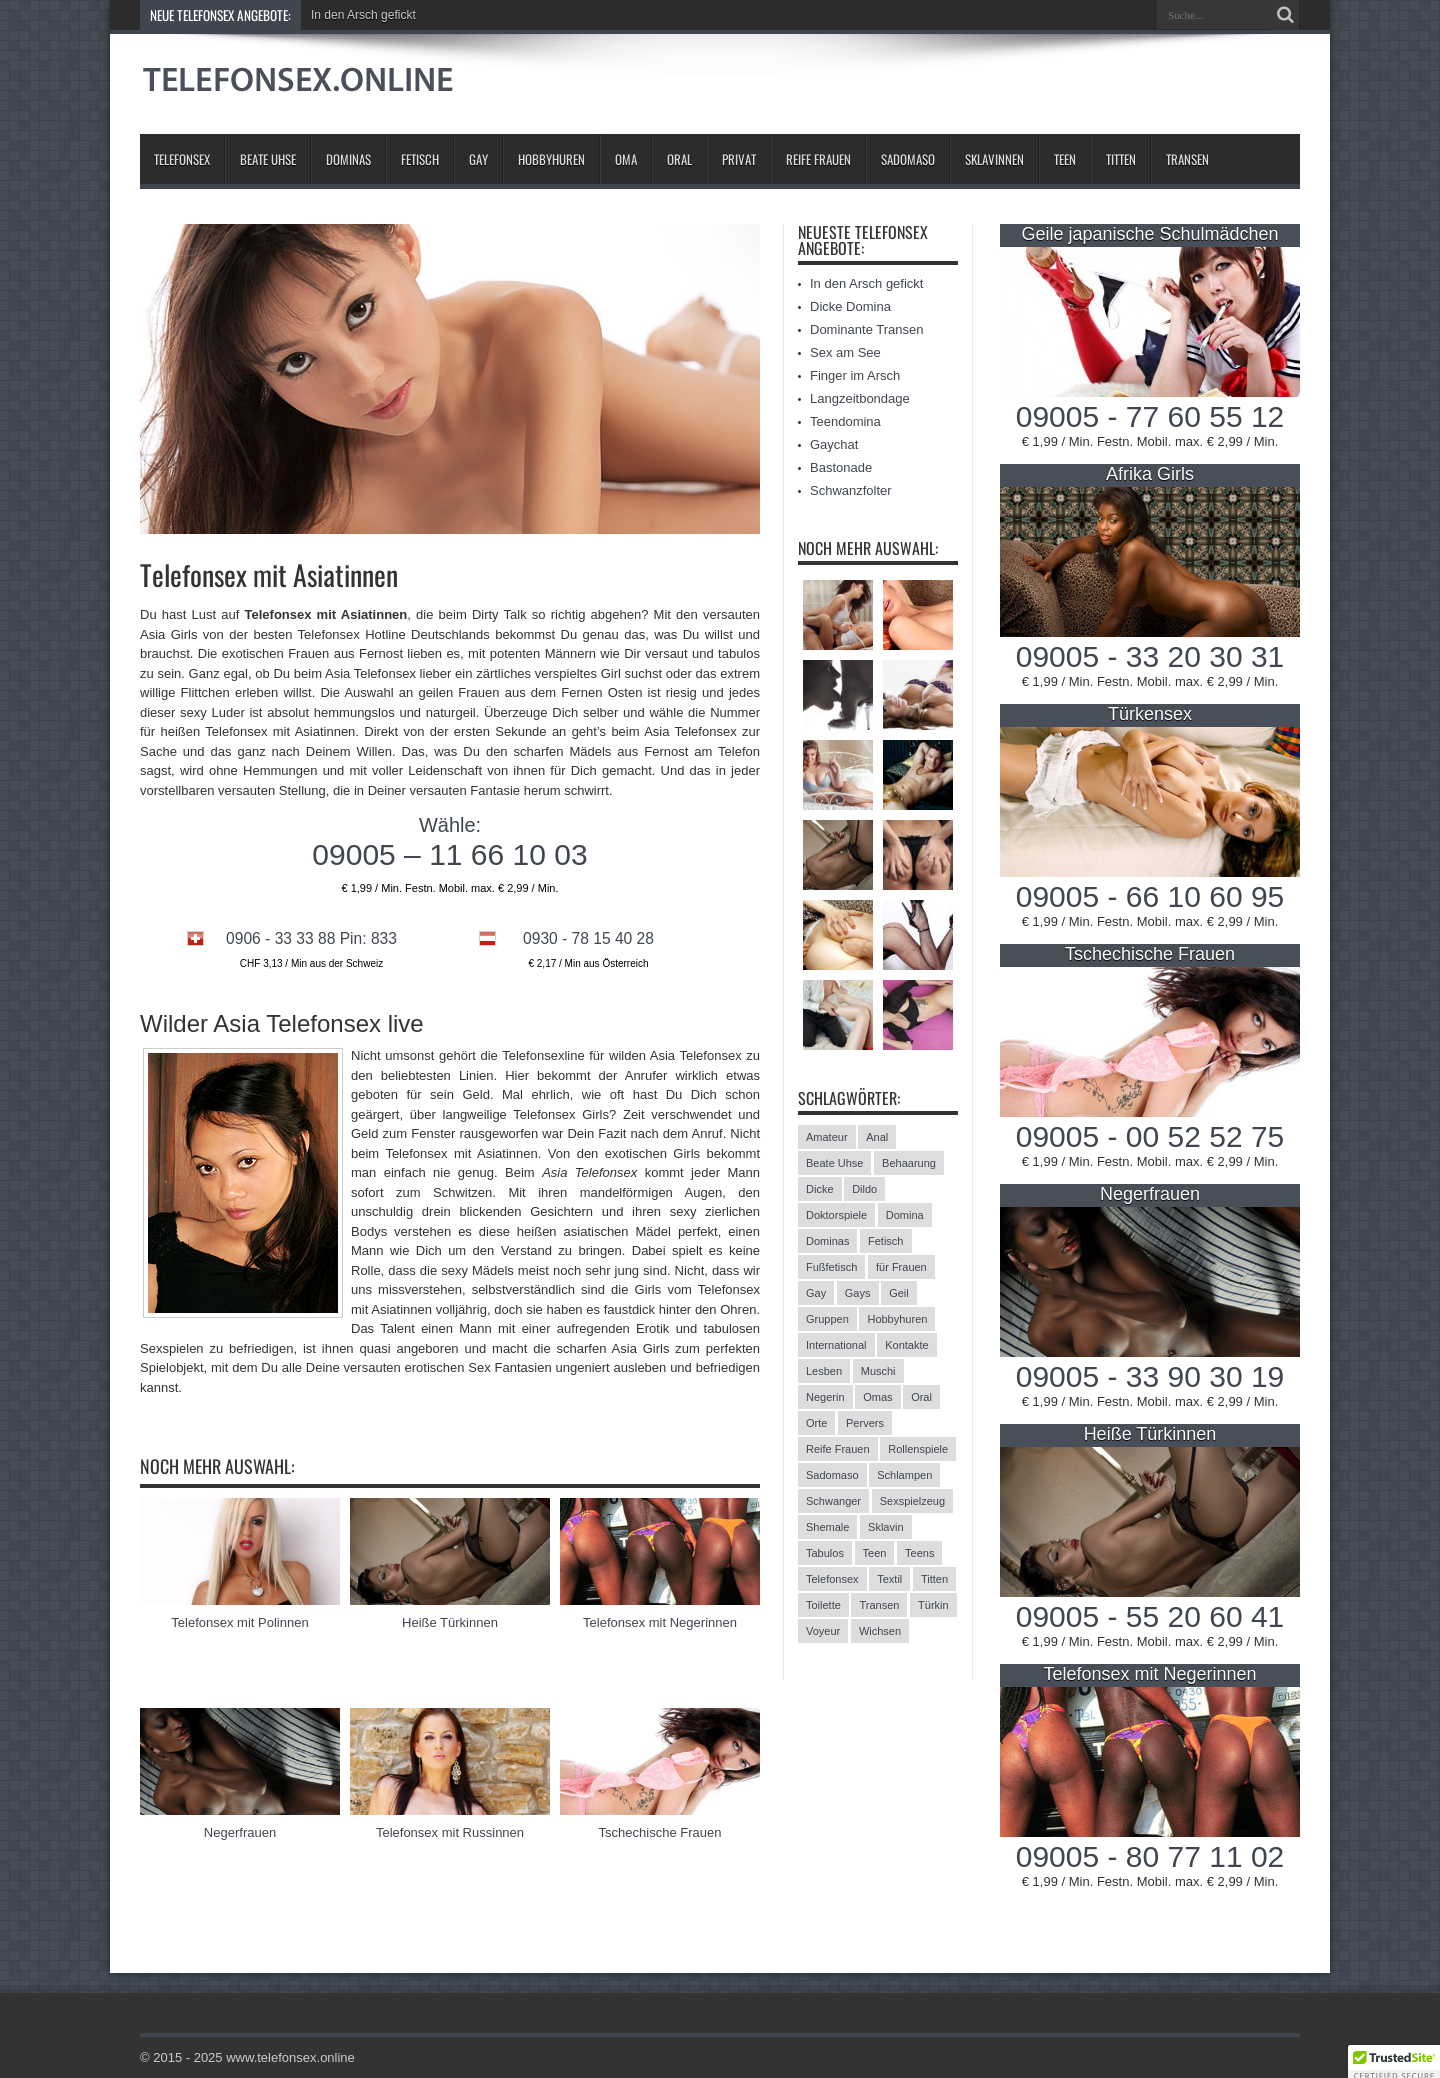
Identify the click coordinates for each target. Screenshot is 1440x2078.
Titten (1121, 159)
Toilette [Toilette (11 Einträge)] (823, 1605)
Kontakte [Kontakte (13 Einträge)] (906, 1345)
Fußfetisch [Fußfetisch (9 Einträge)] (831, 1267)
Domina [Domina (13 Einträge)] (905, 1215)
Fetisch (420, 159)
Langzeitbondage (860, 398)
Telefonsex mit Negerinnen (660, 1622)
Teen (1065, 159)
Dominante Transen (866, 329)
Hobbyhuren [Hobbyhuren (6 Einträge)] (897, 1319)
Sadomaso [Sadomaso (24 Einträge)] (832, 1475)
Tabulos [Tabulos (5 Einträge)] (825, 1553)
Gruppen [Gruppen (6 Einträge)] (827, 1319)
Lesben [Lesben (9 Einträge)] (824, 1371)
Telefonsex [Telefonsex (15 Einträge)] (832, 1579)
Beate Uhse (268, 159)
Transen (1187, 159)
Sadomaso (908, 159)
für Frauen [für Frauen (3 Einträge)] (901, 1267)
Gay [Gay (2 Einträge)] (816, 1293)
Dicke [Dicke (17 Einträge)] (820, 1189)
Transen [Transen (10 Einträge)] (879, 1605)
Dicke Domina (850, 306)
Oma (626, 159)
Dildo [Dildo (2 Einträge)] (864, 1189)
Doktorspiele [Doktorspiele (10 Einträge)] (836, 1215)
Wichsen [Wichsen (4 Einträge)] (880, 1631)
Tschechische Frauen (660, 1832)
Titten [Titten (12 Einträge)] (934, 1579)
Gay (478, 159)
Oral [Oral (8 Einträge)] (921, 1397)
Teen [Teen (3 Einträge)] (875, 1553)
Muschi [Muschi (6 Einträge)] (878, 1371)
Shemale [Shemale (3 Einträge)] (827, 1527)
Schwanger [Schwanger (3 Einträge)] (833, 1501)
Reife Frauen (818, 159)
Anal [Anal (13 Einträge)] (877, 1137)
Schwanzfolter (851, 490)
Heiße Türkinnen (450, 1622)
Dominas (348, 159)
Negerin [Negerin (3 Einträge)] (825, 1397)
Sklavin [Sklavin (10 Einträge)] (885, 1527)
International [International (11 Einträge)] (836, 1345)
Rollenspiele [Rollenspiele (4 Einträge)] (918, 1449)
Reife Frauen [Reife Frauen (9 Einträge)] (838, 1449)
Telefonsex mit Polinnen (239, 1622)
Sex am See (845, 352)
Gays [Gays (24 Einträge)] (858, 1293)
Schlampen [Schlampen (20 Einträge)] (904, 1475)
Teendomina (845, 421)
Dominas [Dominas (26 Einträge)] (827, 1241)
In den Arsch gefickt (363, 15)
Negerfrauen (240, 1832)
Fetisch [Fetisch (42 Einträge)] (885, 1241)
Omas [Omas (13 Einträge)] (877, 1397)
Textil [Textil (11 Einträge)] (889, 1579)
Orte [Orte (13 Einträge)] (816, 1423)
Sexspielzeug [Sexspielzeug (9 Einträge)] (912, 1501)
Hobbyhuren (551, 159)
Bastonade (841, 467)
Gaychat (834, 444)
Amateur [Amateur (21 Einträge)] (827, 1137)
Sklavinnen (994, 159)
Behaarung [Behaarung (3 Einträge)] (909, 1163)
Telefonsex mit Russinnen (450, 1832)
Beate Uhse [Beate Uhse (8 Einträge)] (834, 1163)
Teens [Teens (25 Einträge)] (919, 1553)
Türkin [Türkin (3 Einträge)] (933, 1605)
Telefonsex (182, 159)
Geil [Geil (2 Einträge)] (899, 1293)
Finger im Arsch (855, 375)
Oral (679, 159)
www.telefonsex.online (290, 2057)
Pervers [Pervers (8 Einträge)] (865, 1423)
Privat (739, 159)
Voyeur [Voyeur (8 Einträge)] (823, 1631)
